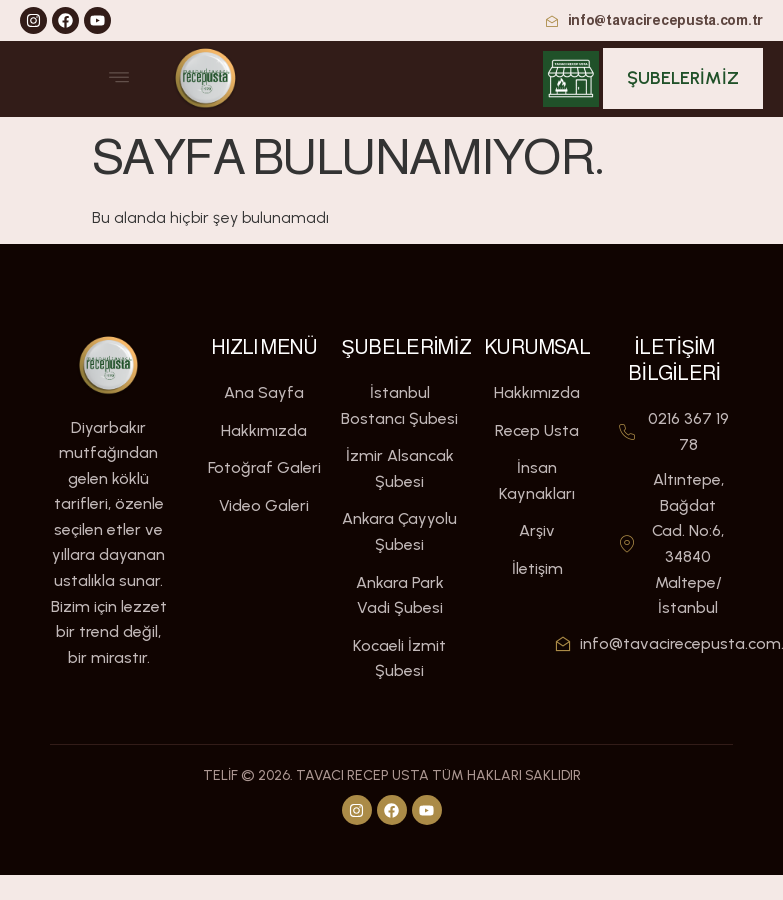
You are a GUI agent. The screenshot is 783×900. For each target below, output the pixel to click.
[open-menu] (119, 78)
